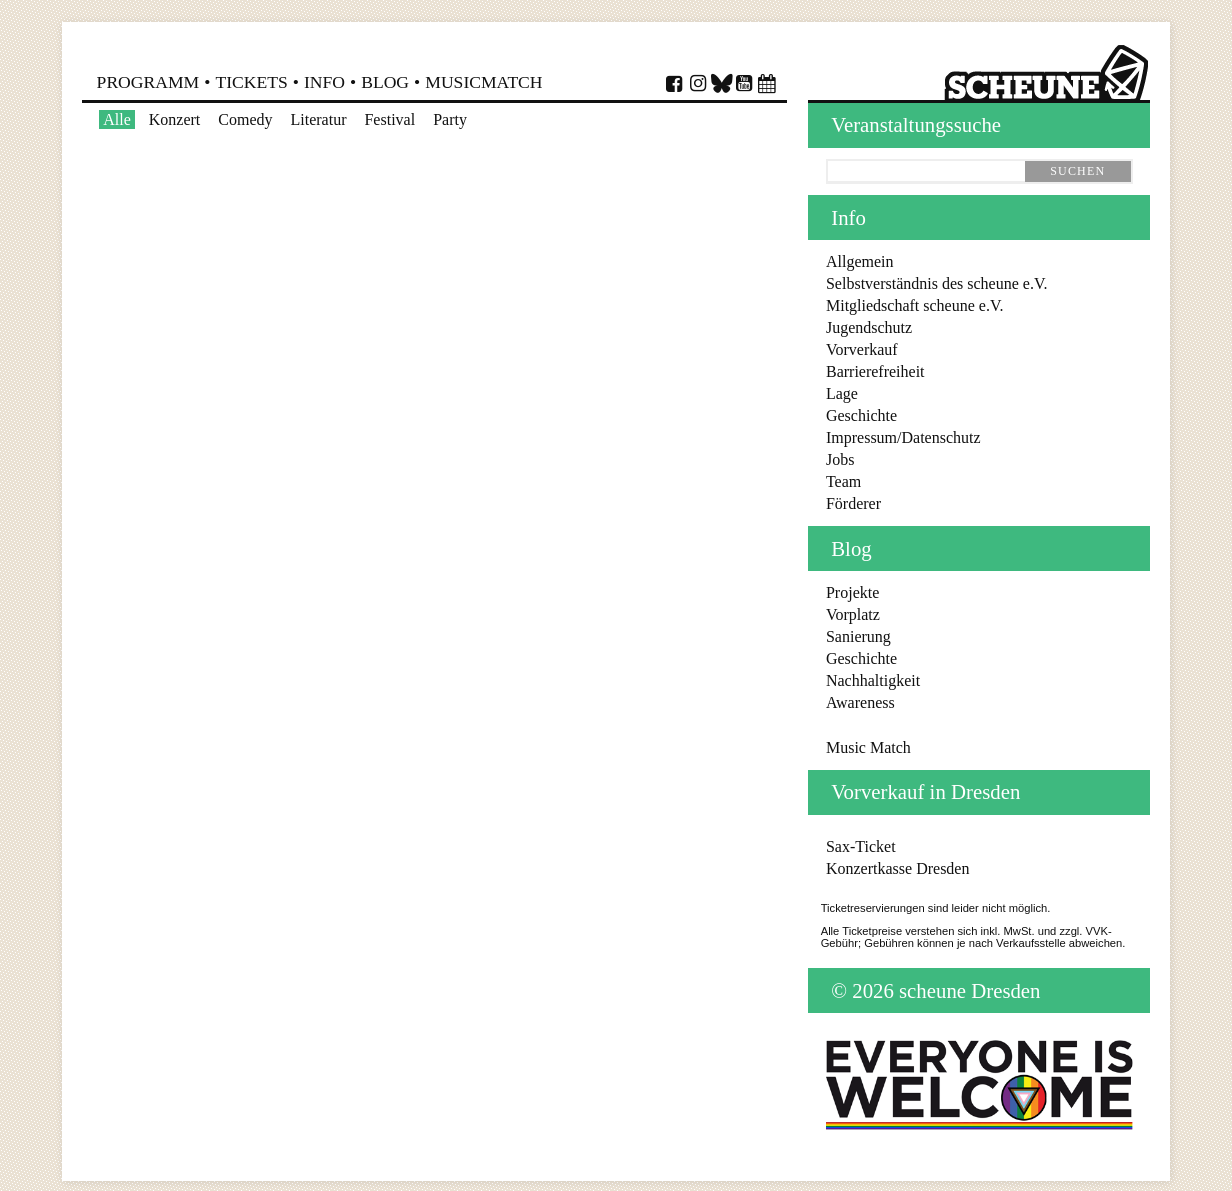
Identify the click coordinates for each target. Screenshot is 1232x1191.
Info (324, 82)
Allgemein (860, 261)
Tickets (251, 82)
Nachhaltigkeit (873, 680)
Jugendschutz (869, 327)
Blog (385, 82)
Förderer (853, 503)
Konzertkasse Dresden (898, 868)
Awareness (860, 702)
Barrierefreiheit (875, 371)
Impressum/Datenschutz (903, 437)
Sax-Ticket (861, 846)
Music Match (868, 747)
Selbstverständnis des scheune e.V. (936, 283)
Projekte (852, 592)
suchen (1077, 171)
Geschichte (861, 415)
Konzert (175, 119)
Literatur (318, 119)
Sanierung (858, 636)
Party (450, 119)
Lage (842, 393)
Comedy (245, 119)
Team (843, 481)
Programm (148, 82)
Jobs (840, 459)
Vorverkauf (862, 349)
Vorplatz (853, 614)
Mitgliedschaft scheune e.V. (914, 305)
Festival (389, 119)
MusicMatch (483, 82)
